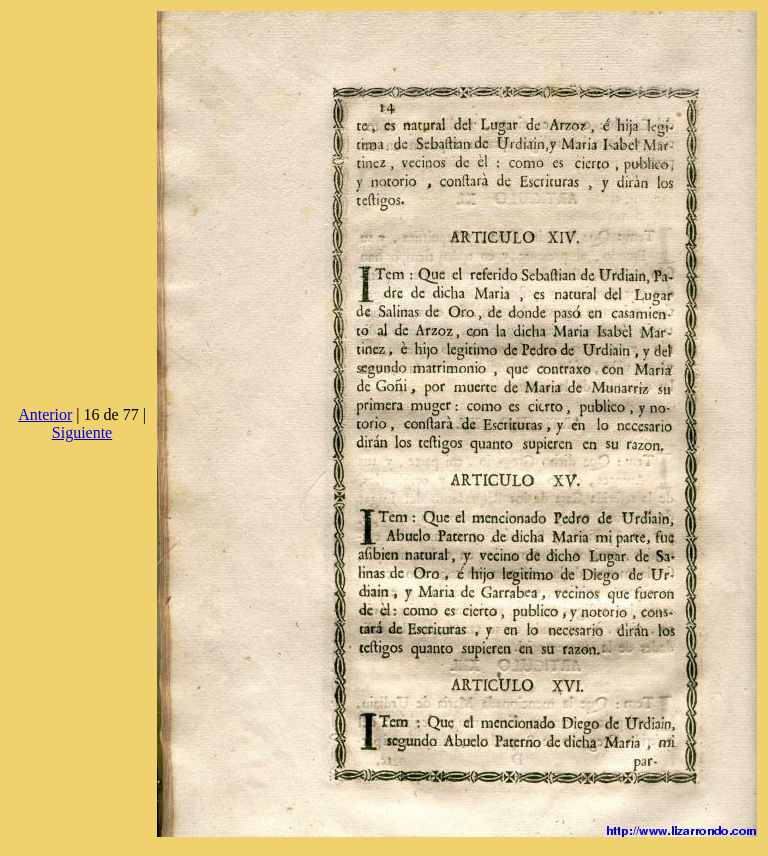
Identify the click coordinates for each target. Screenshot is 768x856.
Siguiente (82, 432)
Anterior (45, 414)
